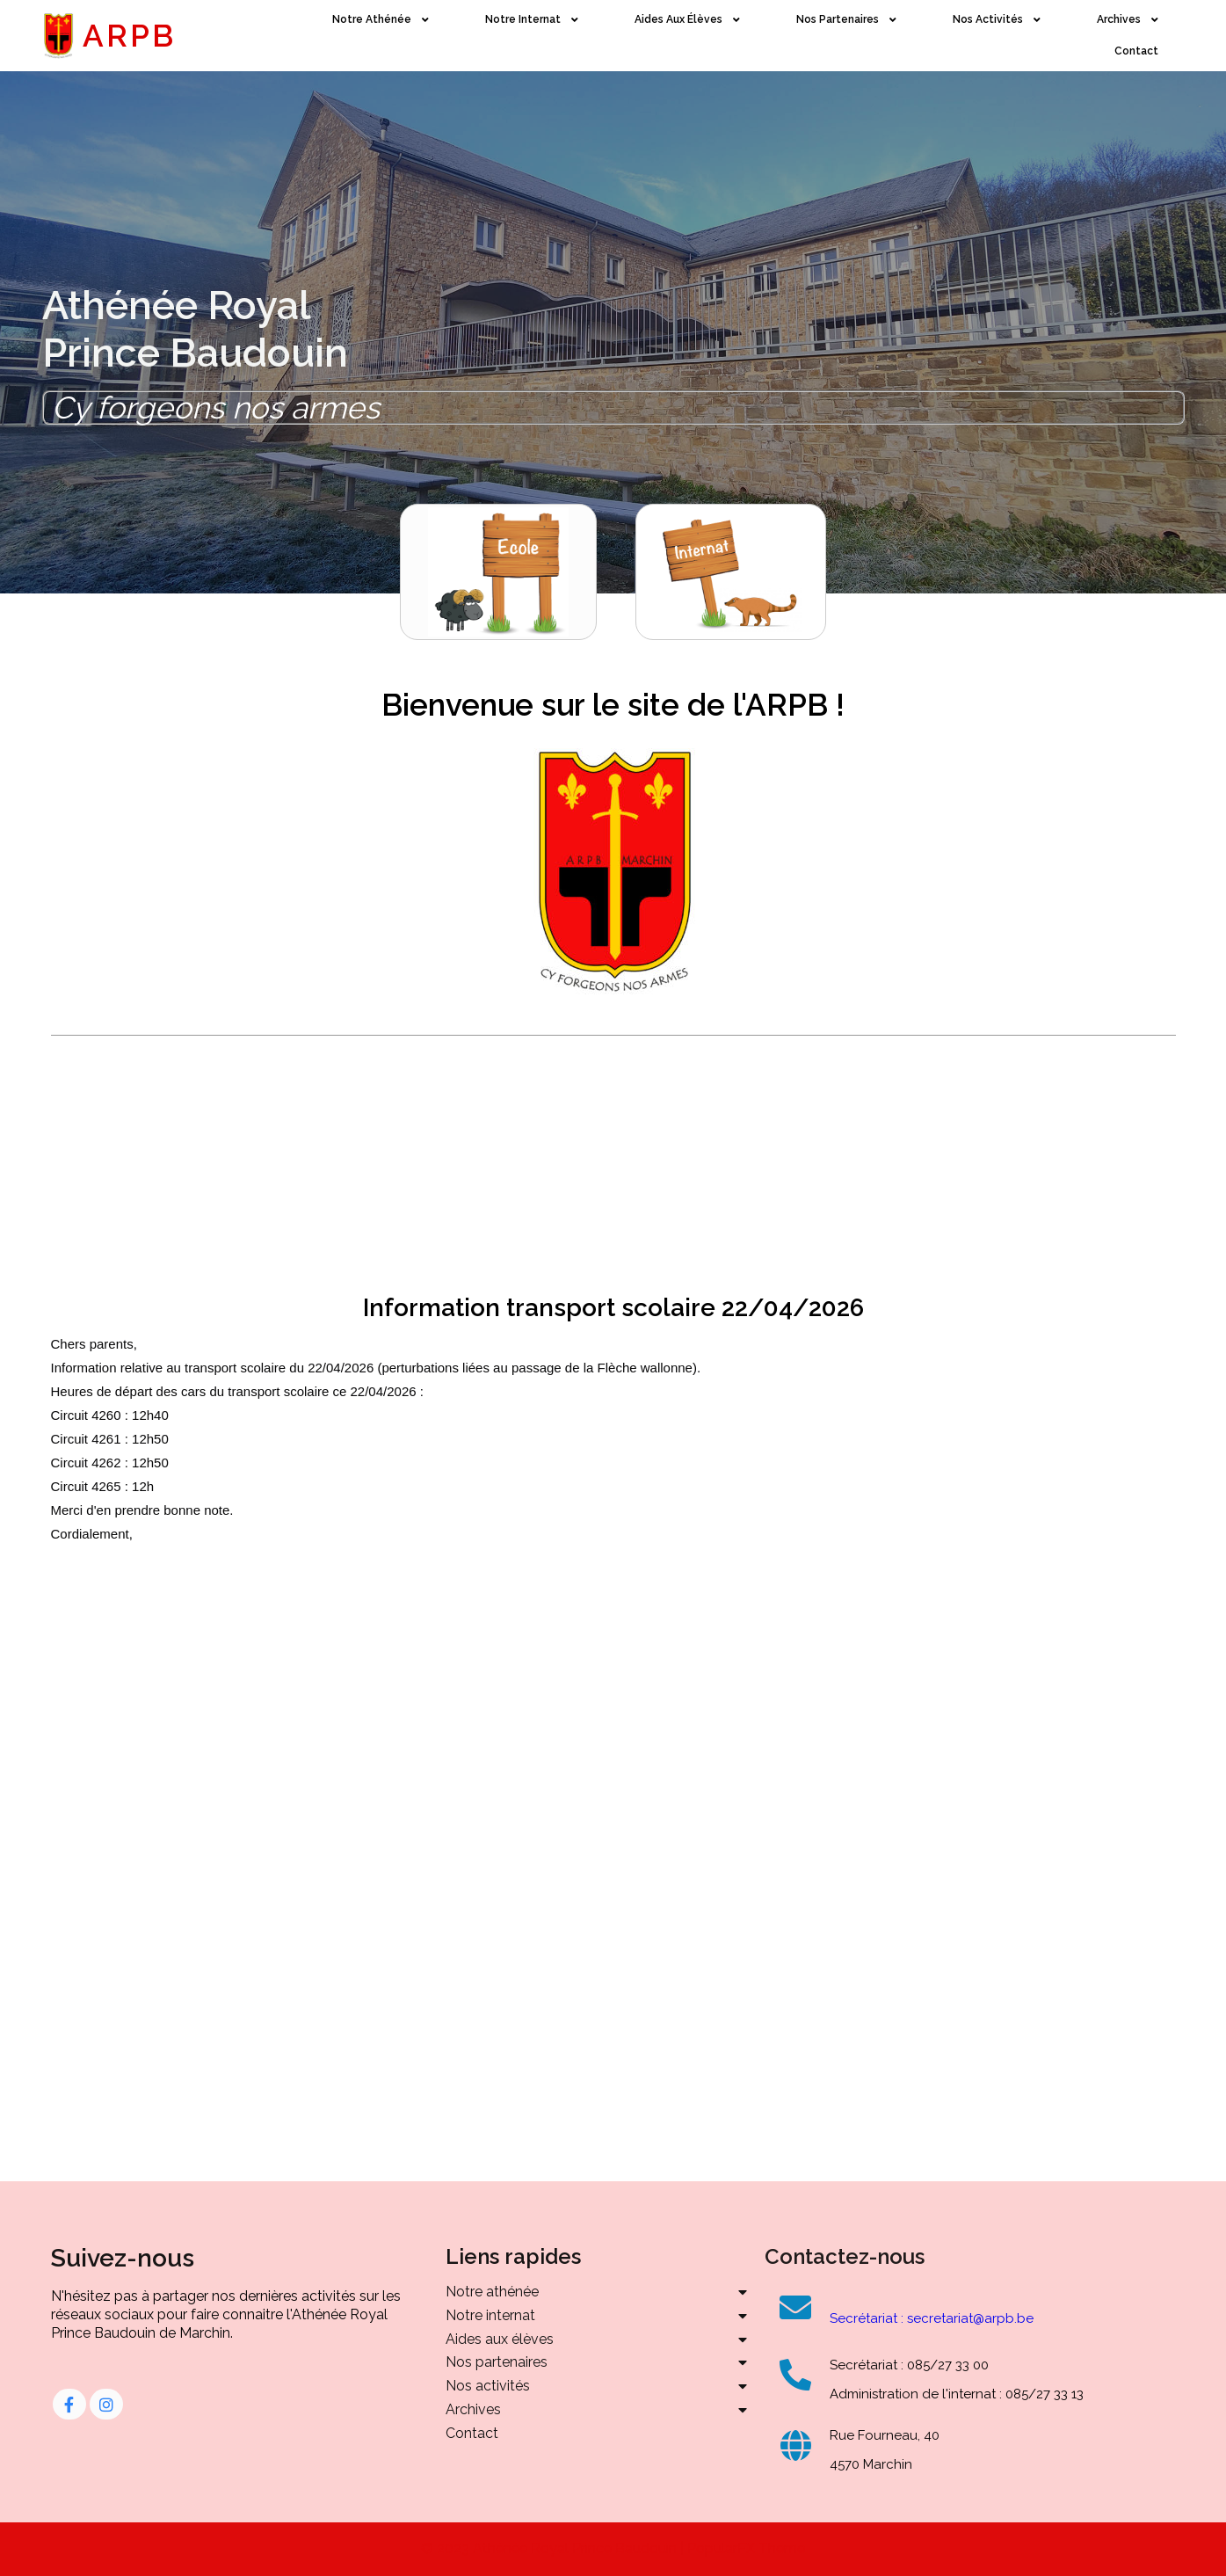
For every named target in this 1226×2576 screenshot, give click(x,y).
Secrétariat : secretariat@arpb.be (932, 2318)
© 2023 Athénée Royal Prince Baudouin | (554, 2548)
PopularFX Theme (746, 2548)
